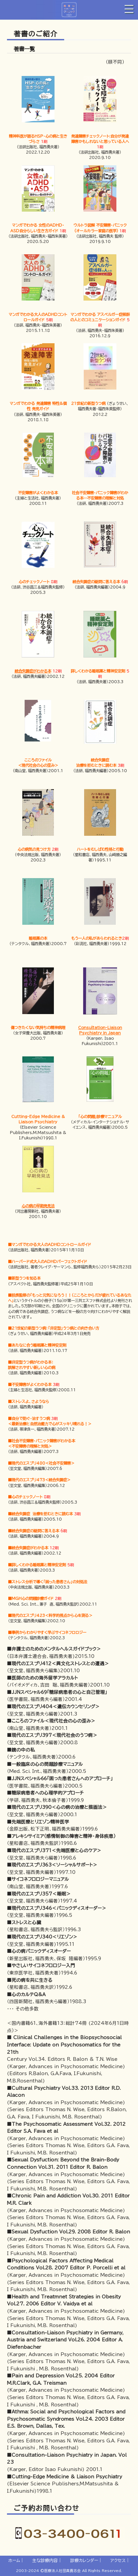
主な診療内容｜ (47, 2560)
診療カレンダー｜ (86, 2560)
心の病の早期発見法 (38, 1206)
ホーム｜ (16, 2560)
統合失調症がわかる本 (33, 671)
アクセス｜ (120, 2560)
